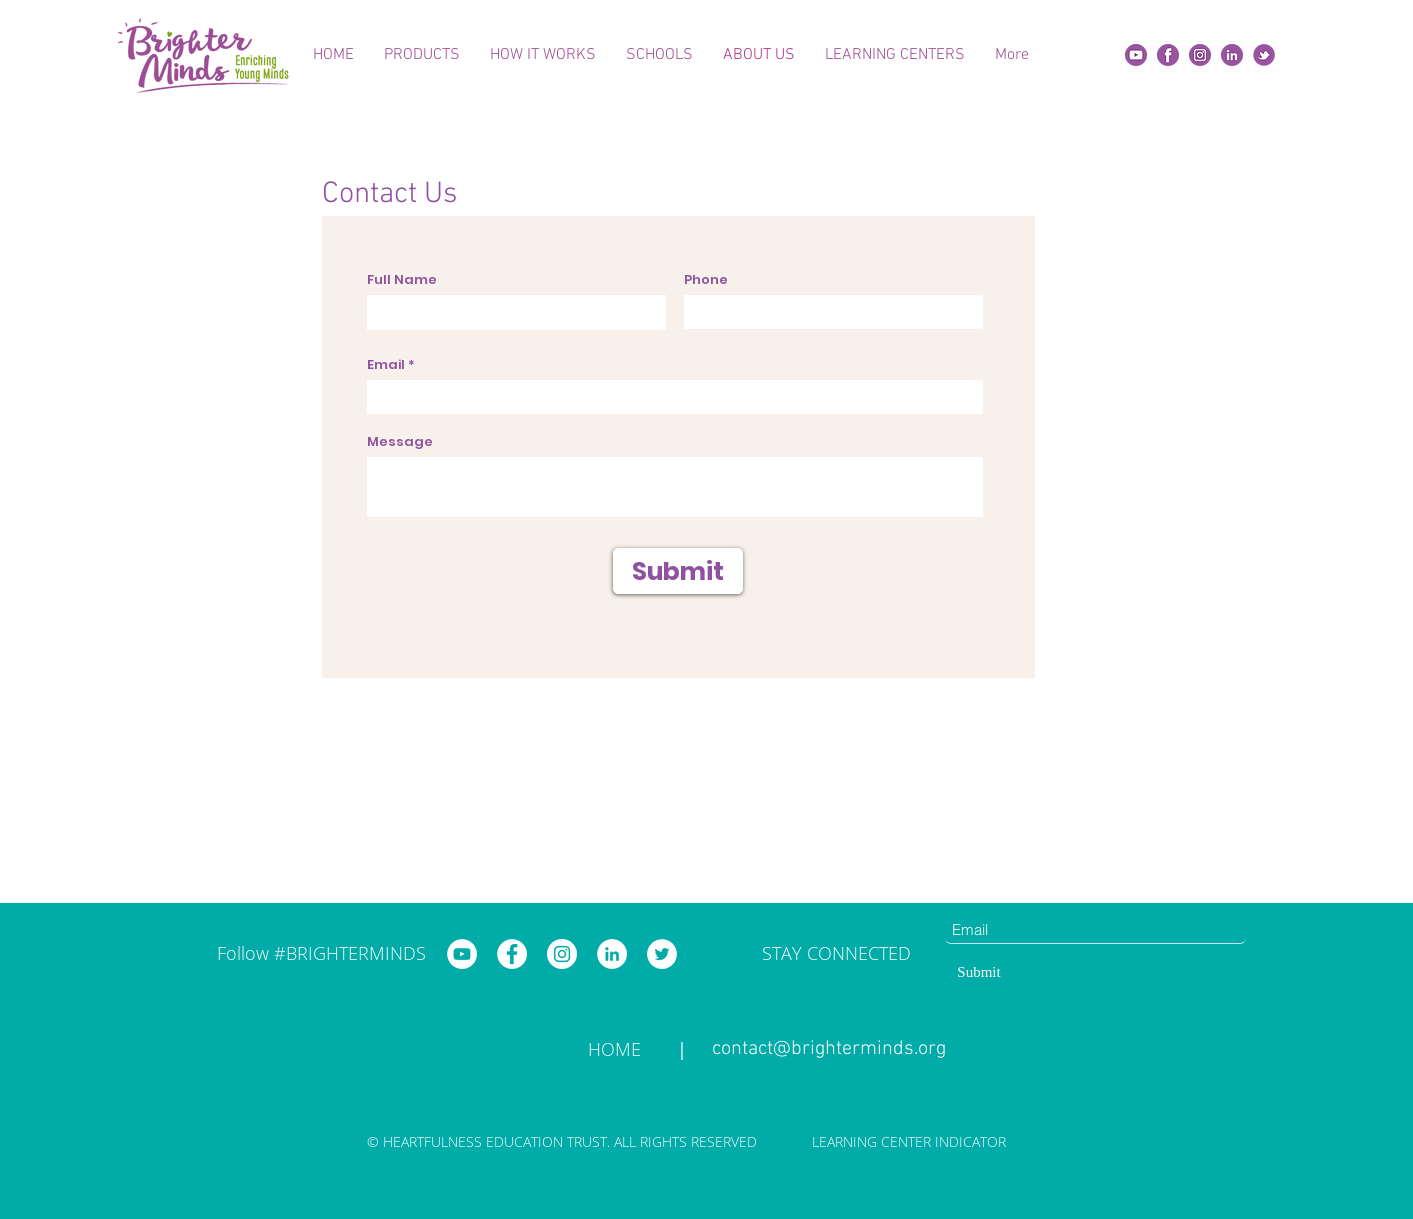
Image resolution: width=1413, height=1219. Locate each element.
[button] (422, 55)
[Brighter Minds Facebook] (512, 954)
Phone (706, 279)
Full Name (402, 279)
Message (400, 441)
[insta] (1200, 55)
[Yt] (1136, 55)
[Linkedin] (1232, 55)
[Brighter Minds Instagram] (562, 954)
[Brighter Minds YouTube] (462, 954)
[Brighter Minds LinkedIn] (612, 954)
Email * (391, 364)
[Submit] (678, 571)
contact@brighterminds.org (829, 1049)
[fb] (1168, 55)
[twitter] (1264, 55)
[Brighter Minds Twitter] (662, 954)
